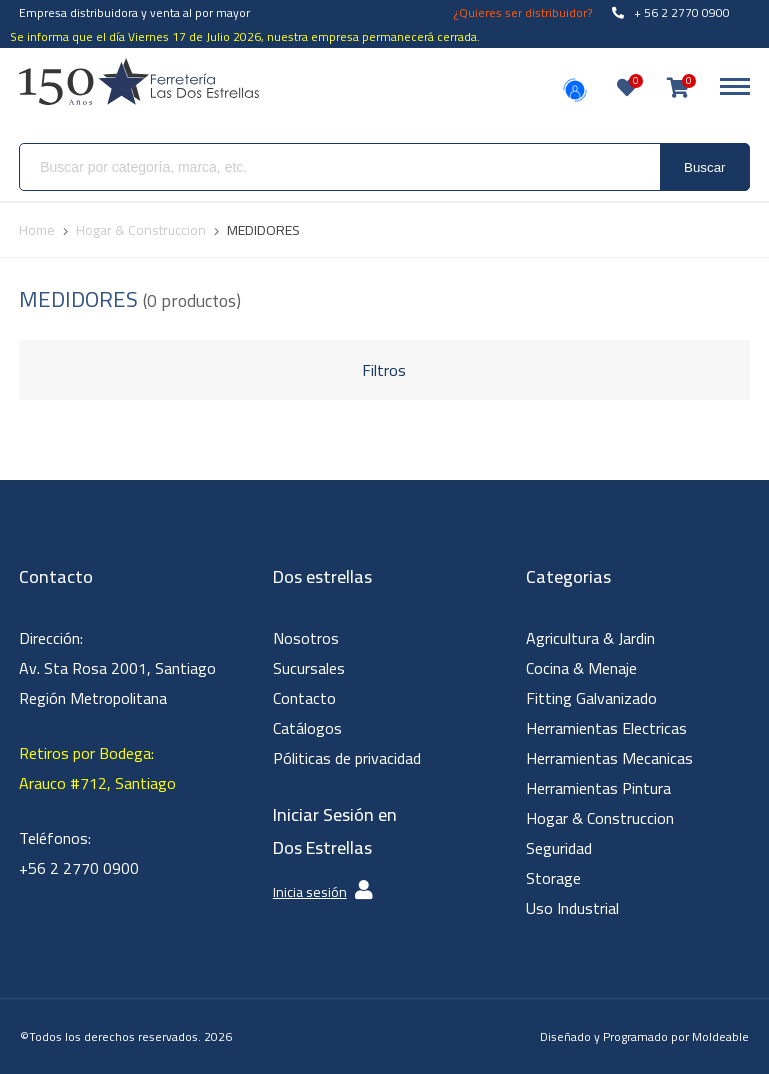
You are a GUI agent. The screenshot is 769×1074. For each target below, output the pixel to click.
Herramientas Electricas (606, 728)
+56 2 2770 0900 (79, 868)
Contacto (304, 698)
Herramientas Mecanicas (609, 758)
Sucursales (309, 668)
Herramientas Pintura (598, 788)
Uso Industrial (572, 908)
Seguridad (559, 848)
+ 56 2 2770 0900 (671, 12)
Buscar (704, 167)
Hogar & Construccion (600, 818)
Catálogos (307, 728)
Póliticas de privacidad (347, 758)
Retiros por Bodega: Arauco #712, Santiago (97, 768)
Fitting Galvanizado (591, 698)
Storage (553, 878)
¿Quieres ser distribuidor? (523, 12)
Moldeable (720, 1036)
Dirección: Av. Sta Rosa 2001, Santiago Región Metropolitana (117, 668)
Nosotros (306, 638)
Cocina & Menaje (581, 668)
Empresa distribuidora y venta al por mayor (134, 12)
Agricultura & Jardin (590, 638)
